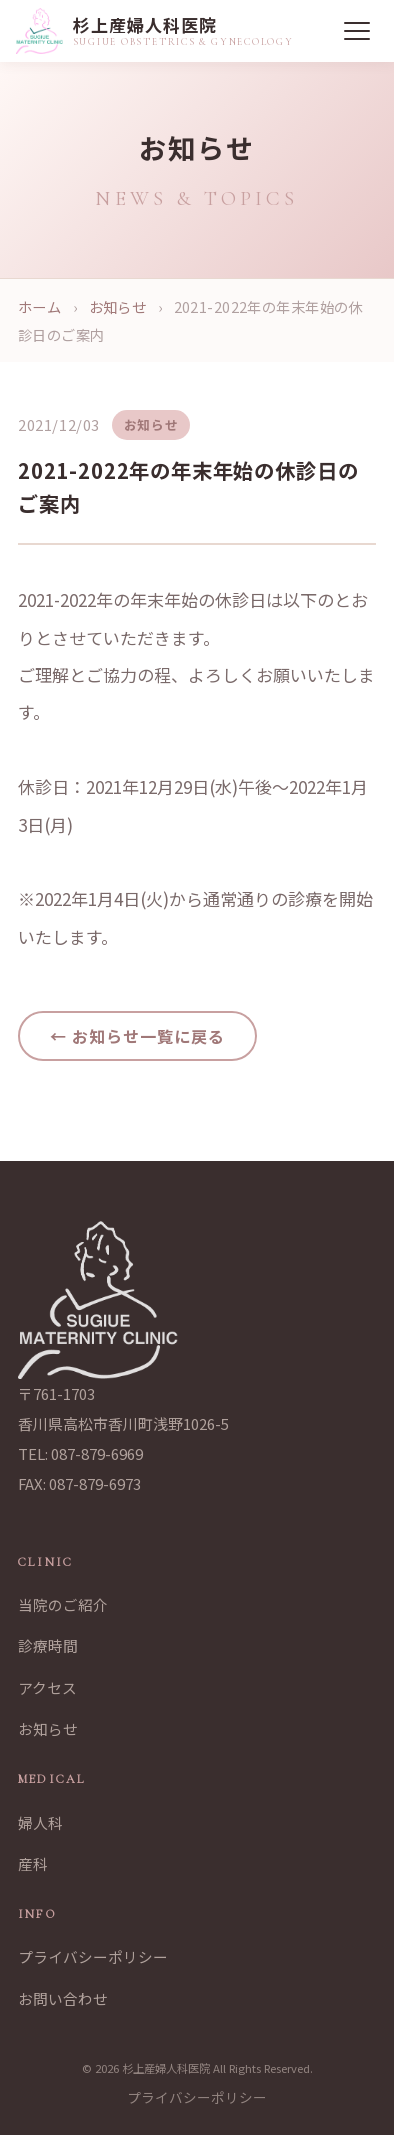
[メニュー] (357, 31)
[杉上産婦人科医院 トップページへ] (155, 31)
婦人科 (40, 1822)
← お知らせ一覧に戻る (137, 1036)
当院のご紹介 (63, 1604)
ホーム (39, 306)
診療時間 (48, 1645)
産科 (33, 1863)
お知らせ (118, 306)
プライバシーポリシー (93, 1956)
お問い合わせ (63, 1998)
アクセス (47, 1687)
